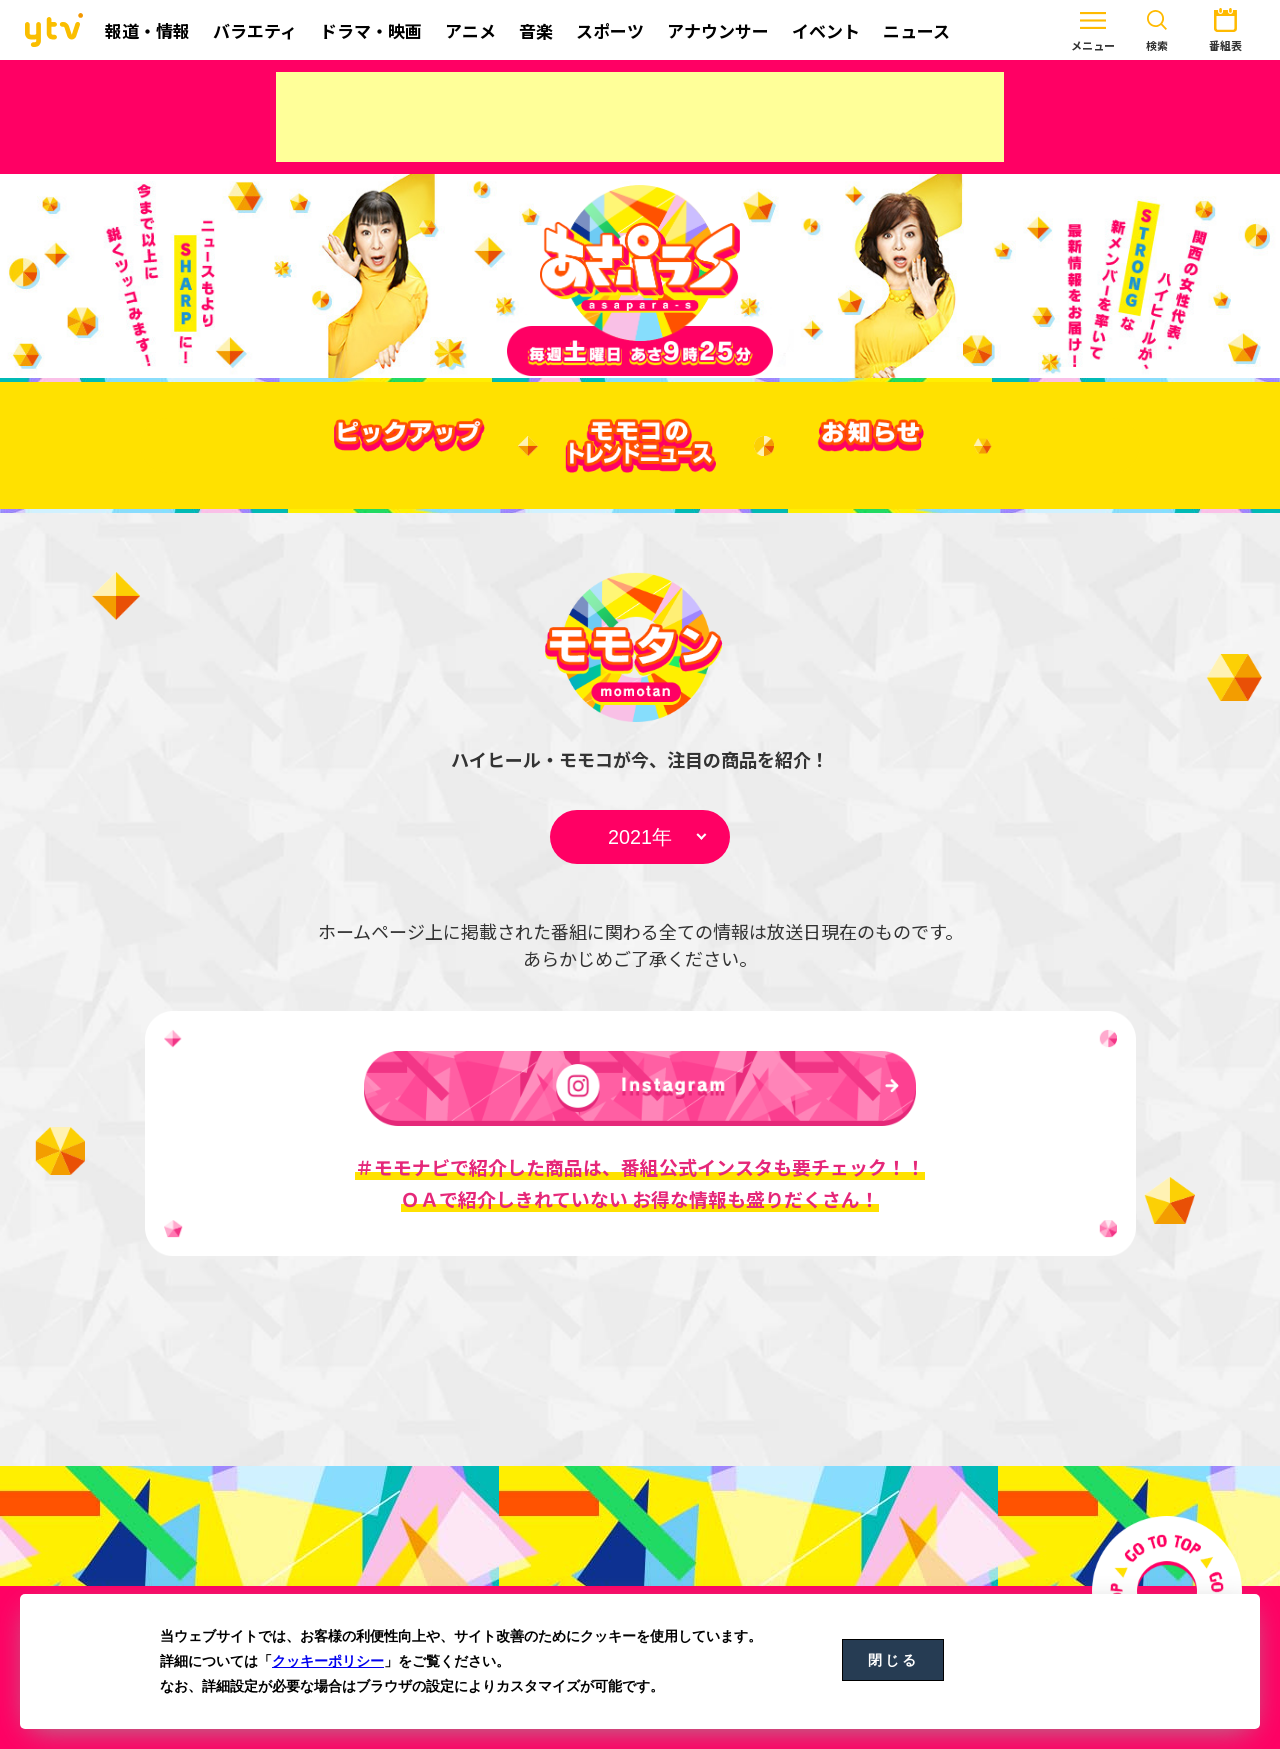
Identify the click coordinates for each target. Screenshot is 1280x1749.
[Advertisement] (640, 117)
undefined (640, 837)
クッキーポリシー (328, 1661)
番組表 (1165, 28)
